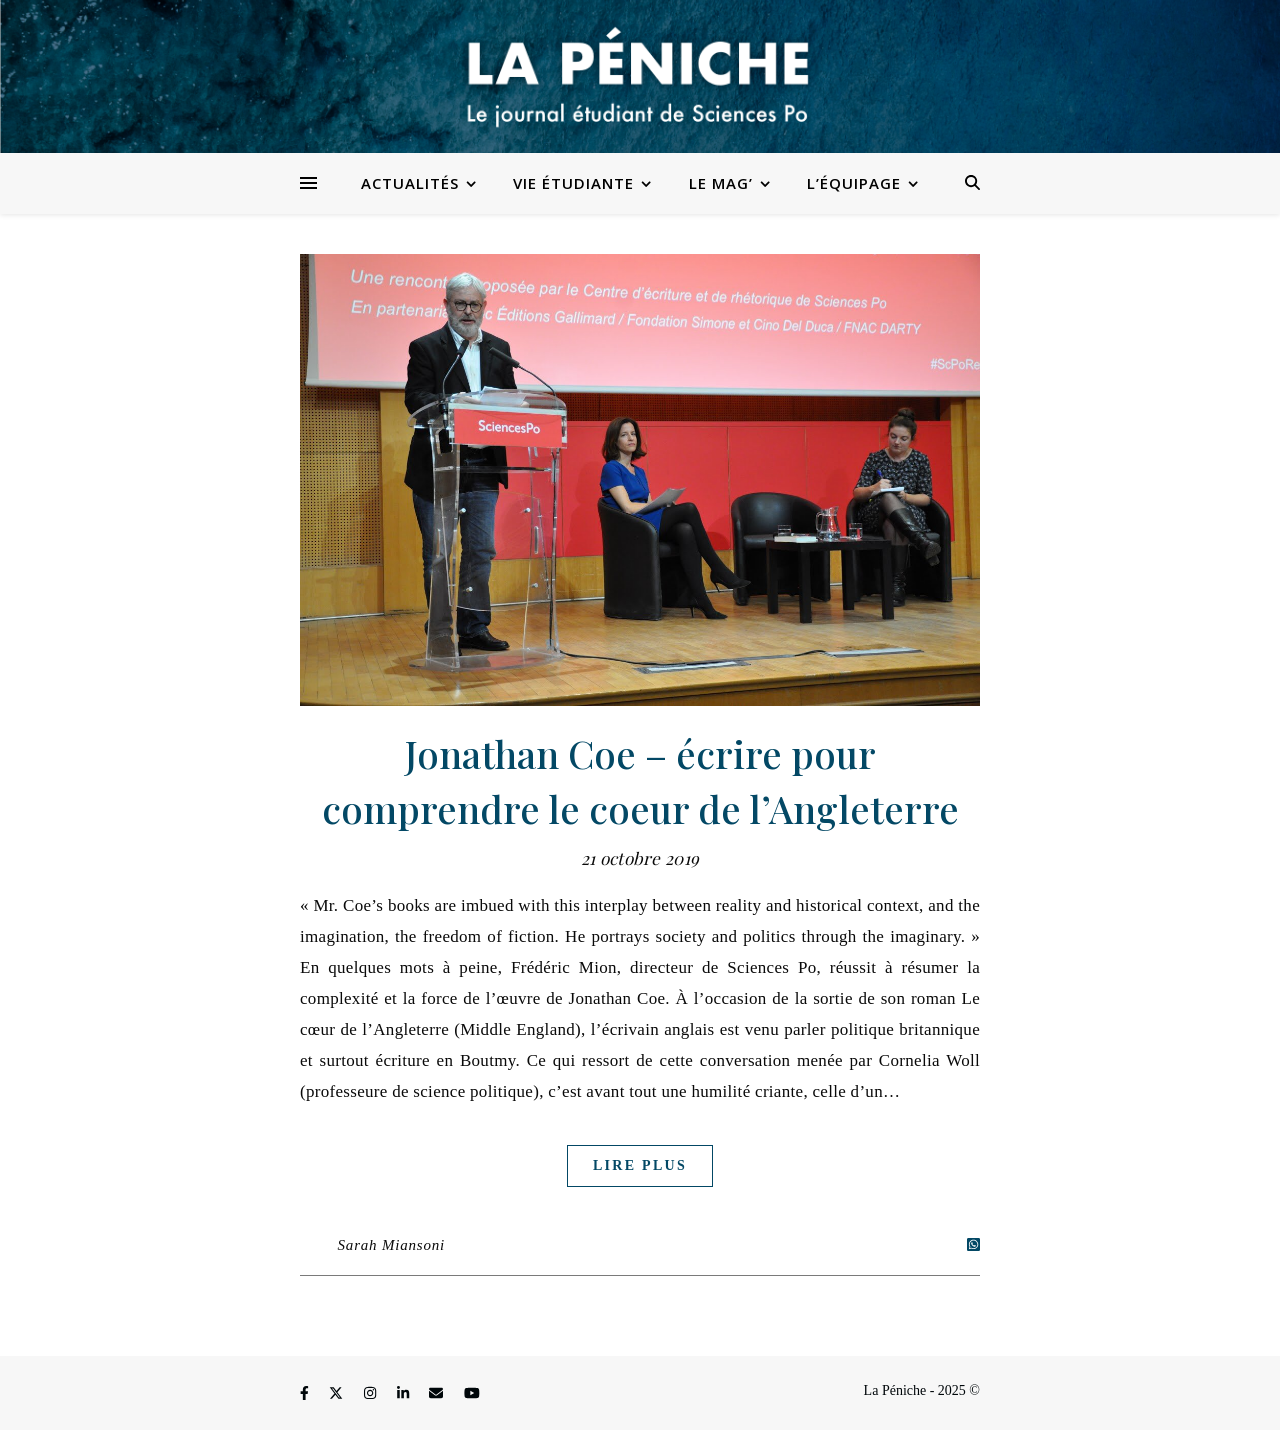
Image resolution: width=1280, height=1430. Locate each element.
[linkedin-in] (405, 1393)
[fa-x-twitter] (338, 1393)
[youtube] (472, 1393)
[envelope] (438, 1393)
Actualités (410, 183)
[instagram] (372, 1393)
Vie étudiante (573, 183)
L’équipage (854, 183)
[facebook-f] (306, 1393)
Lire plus (640, 1165)
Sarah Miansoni (391, 1245)
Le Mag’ (721, 183)
